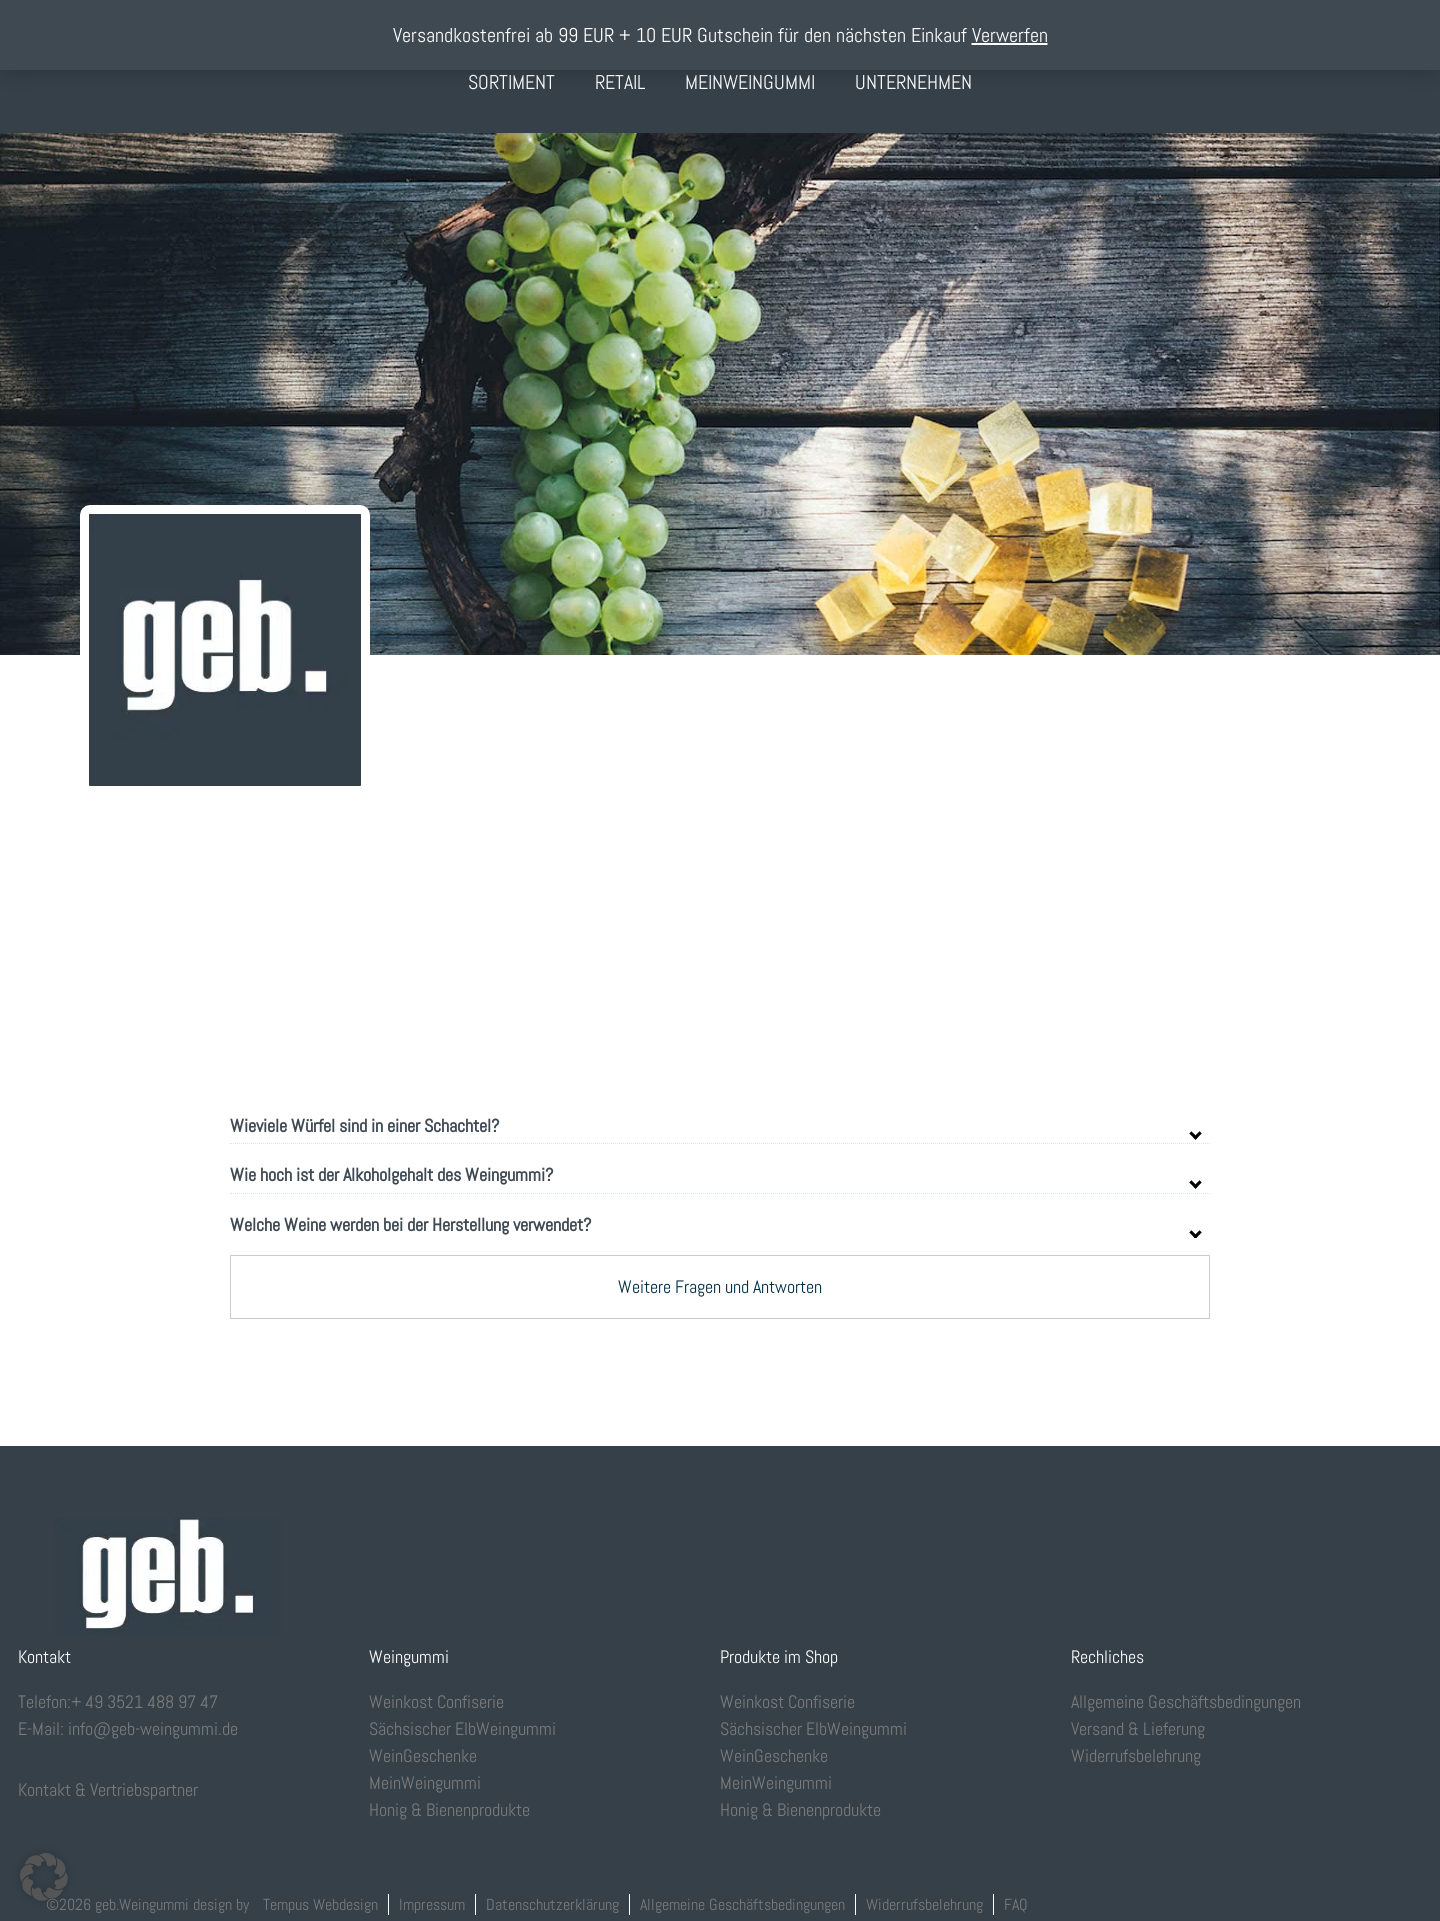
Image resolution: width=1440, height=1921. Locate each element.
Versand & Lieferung (1138, 1728)
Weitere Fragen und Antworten (720, 1287)
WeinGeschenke (423, 1755)
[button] (44, 1877)
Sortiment (511, 82)
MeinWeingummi (750, 82)
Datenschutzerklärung (552, 1904)
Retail (620, 82)
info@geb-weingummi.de (153, 1728)
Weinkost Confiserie (436, 1701)
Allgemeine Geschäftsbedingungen (1186, 1701)
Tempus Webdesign (320, 1904)
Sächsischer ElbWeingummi (462, 1728)
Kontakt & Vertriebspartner (108, 1789)
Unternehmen (913, 82)
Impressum (432, 1904)
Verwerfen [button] (1010, 35)
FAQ (1016, 1904)
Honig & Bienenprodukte (449, 1809)
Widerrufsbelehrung (1136, 1755)
